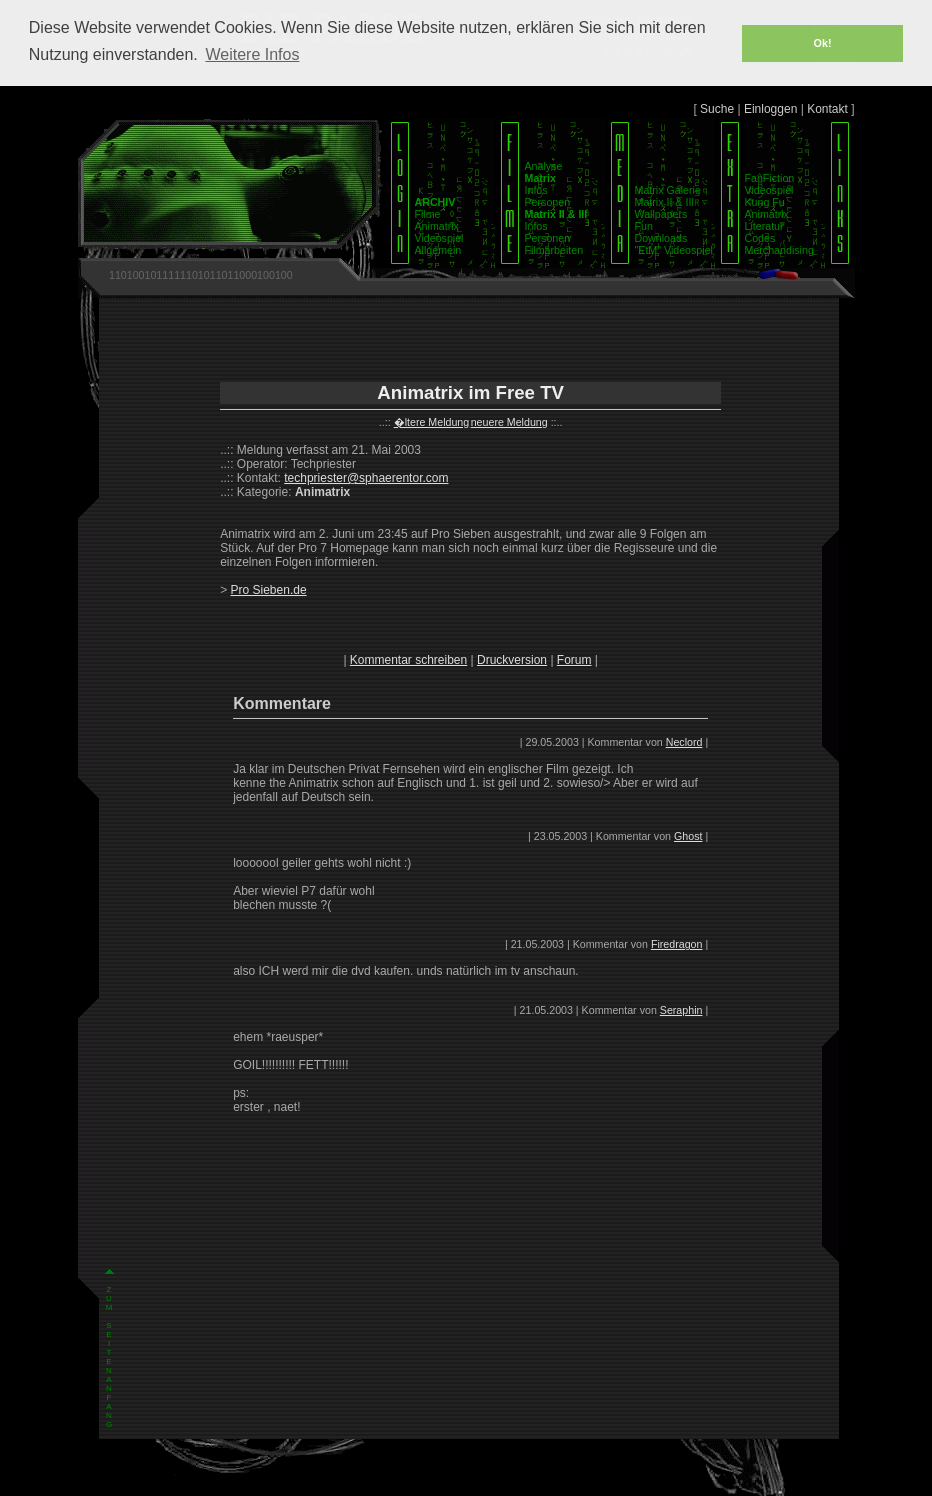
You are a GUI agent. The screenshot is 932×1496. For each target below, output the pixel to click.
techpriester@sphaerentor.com (366, 478)
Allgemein (438, 250)
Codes (760, 238)
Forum (574, 660)
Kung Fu (765, 202)
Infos (536, 190)
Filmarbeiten (554, 250)
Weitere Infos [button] (252, 54)
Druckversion (512, 660)
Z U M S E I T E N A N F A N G (109, 1116)
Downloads (661, 238)
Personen (548, 202)
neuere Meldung (509, 422)
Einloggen (770, 109)
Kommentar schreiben (408, 660)
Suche (717, 109)
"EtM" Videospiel (674, 250)
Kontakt (827, 109)
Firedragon (677, 944)
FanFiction (770, 178)
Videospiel (439, 238)
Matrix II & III (665, 202)
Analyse (544, 166)
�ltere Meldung (432, 422)
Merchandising (779, 250)
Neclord (684, 742)
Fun (644, 226)
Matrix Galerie (668, 190)
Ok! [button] (823, 43)
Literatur (764, 226)
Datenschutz (494, 1479)
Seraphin (681, 1010)
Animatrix (437, 226)
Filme (428, 214)
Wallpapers (661, 214)
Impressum (434, 1479)
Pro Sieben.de (269, 590)
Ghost (688, 836)
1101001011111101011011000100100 (201, 275)
